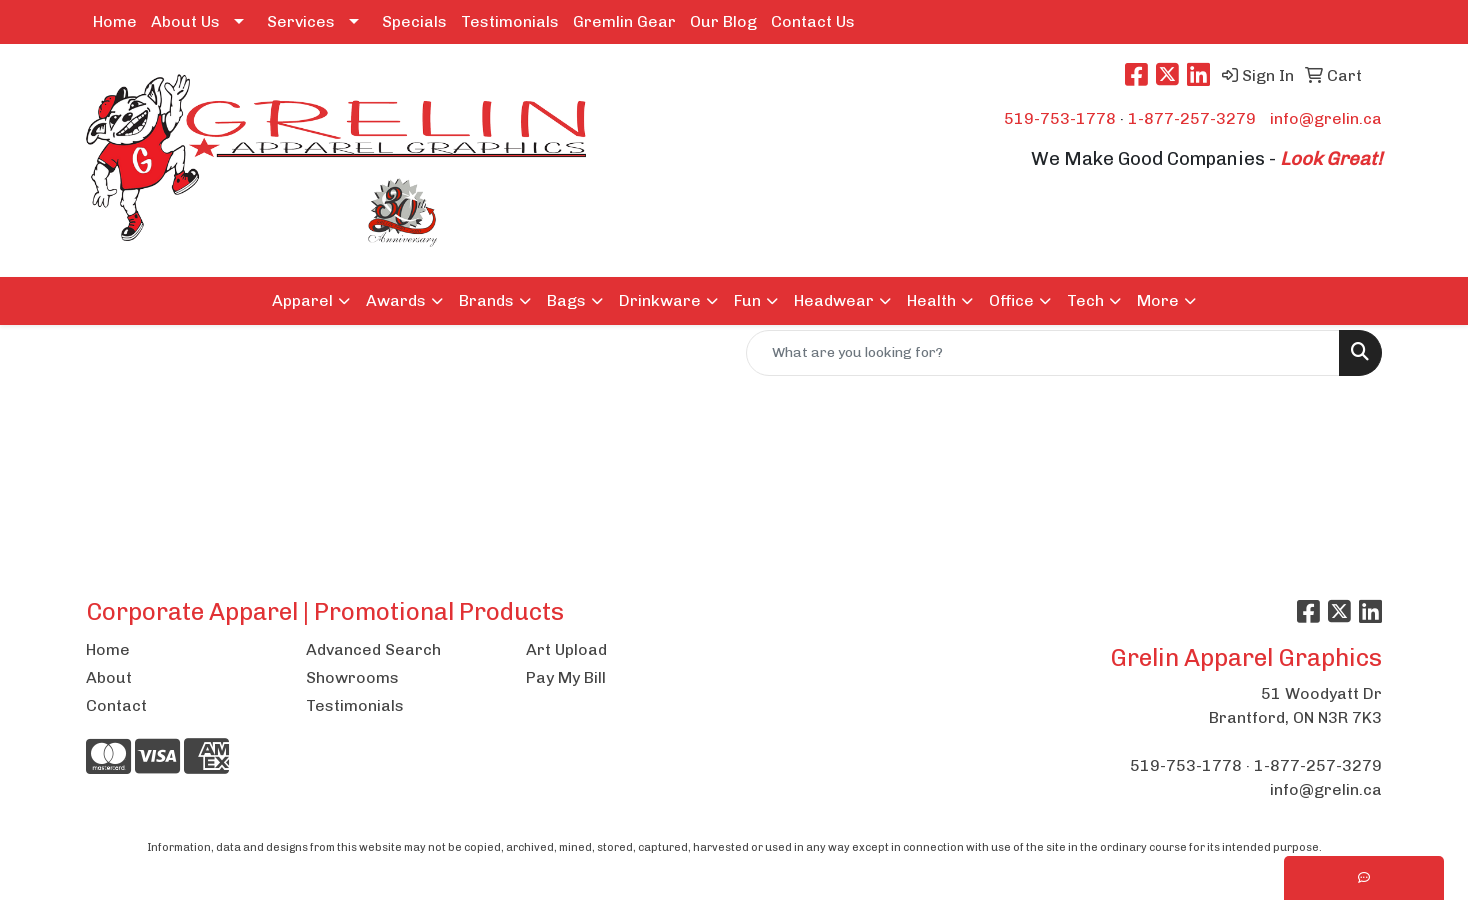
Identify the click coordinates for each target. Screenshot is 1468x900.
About (109, 677)
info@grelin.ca (1326, 118)
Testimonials (510, 21)
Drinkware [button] (660, 300)
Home (115, 21)
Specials (414, 21)
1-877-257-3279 (1192, 118)
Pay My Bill (566, 677)
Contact (116, 705)
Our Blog (723, 21)
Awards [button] (396, 300)
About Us (185, 21)
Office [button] (1011, 300)
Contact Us (813, 21)
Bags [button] (566, 300)
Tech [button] (1085, 300)
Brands (486, 300)
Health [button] (931, 300)
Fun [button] (747, 300)
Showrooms (352, 677)
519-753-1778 (1060, 118)
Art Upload (566, 649)
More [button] (1158, 300)
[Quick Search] (1043, 353)
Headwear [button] (834, 300)
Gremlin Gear (624, 21)
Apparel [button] (302, 300)
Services (301, 21)
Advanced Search (373, 649)
